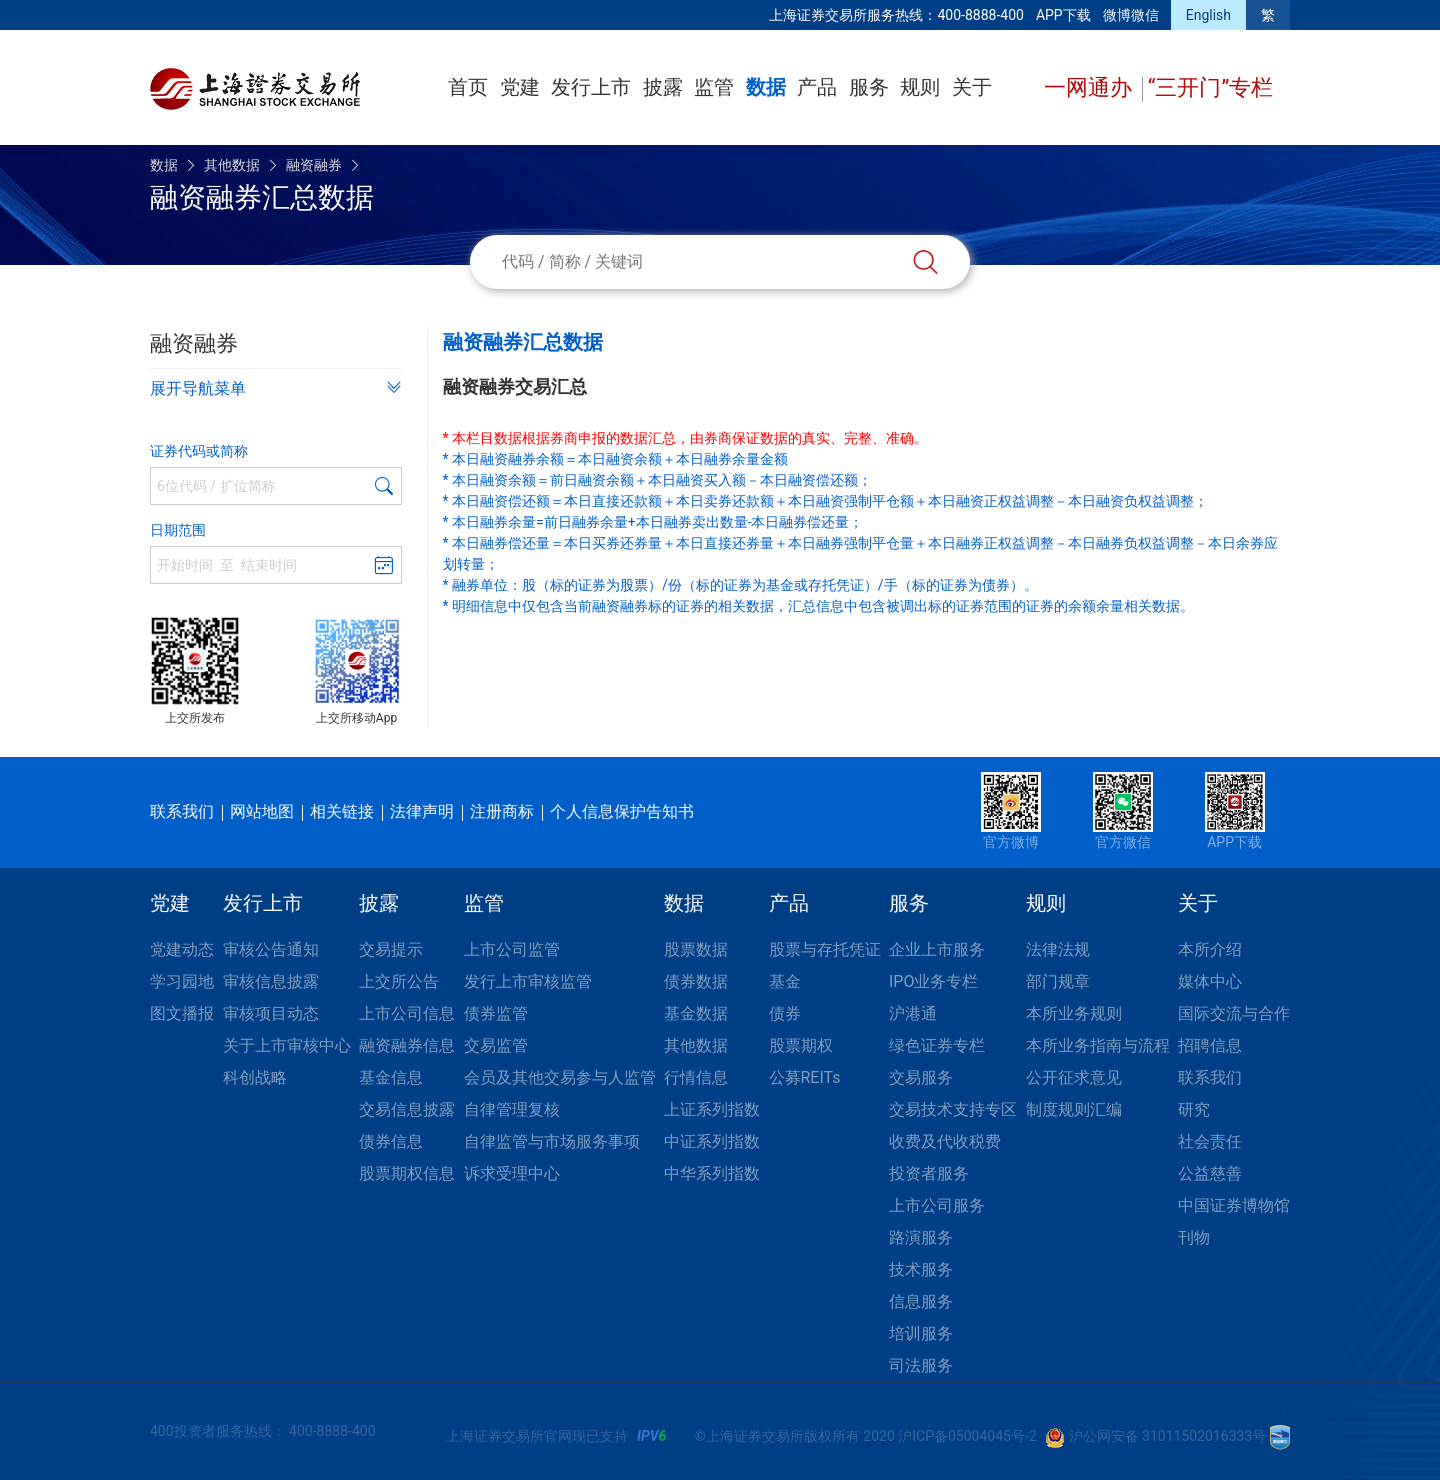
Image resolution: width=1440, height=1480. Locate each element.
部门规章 (1058, 981)
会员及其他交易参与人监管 (560, 1077)
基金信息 (391, 1077)
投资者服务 (929, 1173)
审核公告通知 (271, 949)
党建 (520, 87)
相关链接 (342, 811)
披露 (663, 87)
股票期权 (801, 1045)
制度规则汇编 (1074, 1109)
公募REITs (805, 1077)
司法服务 (921, 1365)
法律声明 (422, 811)
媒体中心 (1210, 981)
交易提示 (391, 949)
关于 (972, 87)
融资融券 (314, 165)
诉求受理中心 (512, 1173)
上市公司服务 (937, 1205)
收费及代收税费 (945, 1141)
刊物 (1194, 1237)
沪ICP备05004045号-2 (967, 1436)
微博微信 (1131, 15)
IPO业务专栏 (933, 981)
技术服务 (921, 1269)
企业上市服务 (937, 949)
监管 (714, 87)
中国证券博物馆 (1234, 1205)
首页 (468, 87)
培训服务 (921, 1333)
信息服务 (921, 1301)
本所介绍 (1210, 949)
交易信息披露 (407, 1109)
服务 (869, 87)
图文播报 (182, 1013)
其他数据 (232, 165)
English (1208, 15)
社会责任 (1210, 1141)
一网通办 (1090, 87)
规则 (920, 87)
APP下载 (1063, 15)
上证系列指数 (712, 1109)
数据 (766, 87)
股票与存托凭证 (825, 949)
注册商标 (502, 811)
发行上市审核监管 (528, 981)
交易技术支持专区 (953, 1109)
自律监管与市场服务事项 (552, 1141)
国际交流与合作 (1234, 1013)
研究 (1194, 1109)
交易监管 (496, 1045)
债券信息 (391, 1141)
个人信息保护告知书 (622, 811)
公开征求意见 (1074, 1077)
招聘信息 (1210, 1045)
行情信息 (696, 1077)
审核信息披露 (271, 981)
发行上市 (591, 87)
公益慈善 (1210, 1173)
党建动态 (182, 949)
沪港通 (913, 1013)
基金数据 (696, 1013)
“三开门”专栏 (1211, 87)
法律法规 (1058, 949)
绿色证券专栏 (937, 1045)
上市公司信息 (407, 1013)
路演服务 (921, 1237)
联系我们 (182, 811)
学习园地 (182, 981)
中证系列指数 (712, 1141)
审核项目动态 (271, 1013)
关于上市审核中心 (287, 1045)
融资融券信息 (407, 1045)
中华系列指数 (712, 1173)
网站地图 (262, 811)
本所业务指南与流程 (1098, 1045)
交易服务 (921, 1077)
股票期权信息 (407, 1173)
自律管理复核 (512, 1109)
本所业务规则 (1074, 1013)
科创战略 (255, 1077)
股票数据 (696, 949)
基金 (785, 981)
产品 (817, 87)
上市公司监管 (512, 949)
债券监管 (496, 1013)
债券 (785, 1013)
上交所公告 (399, 981)
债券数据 (696, 981)
